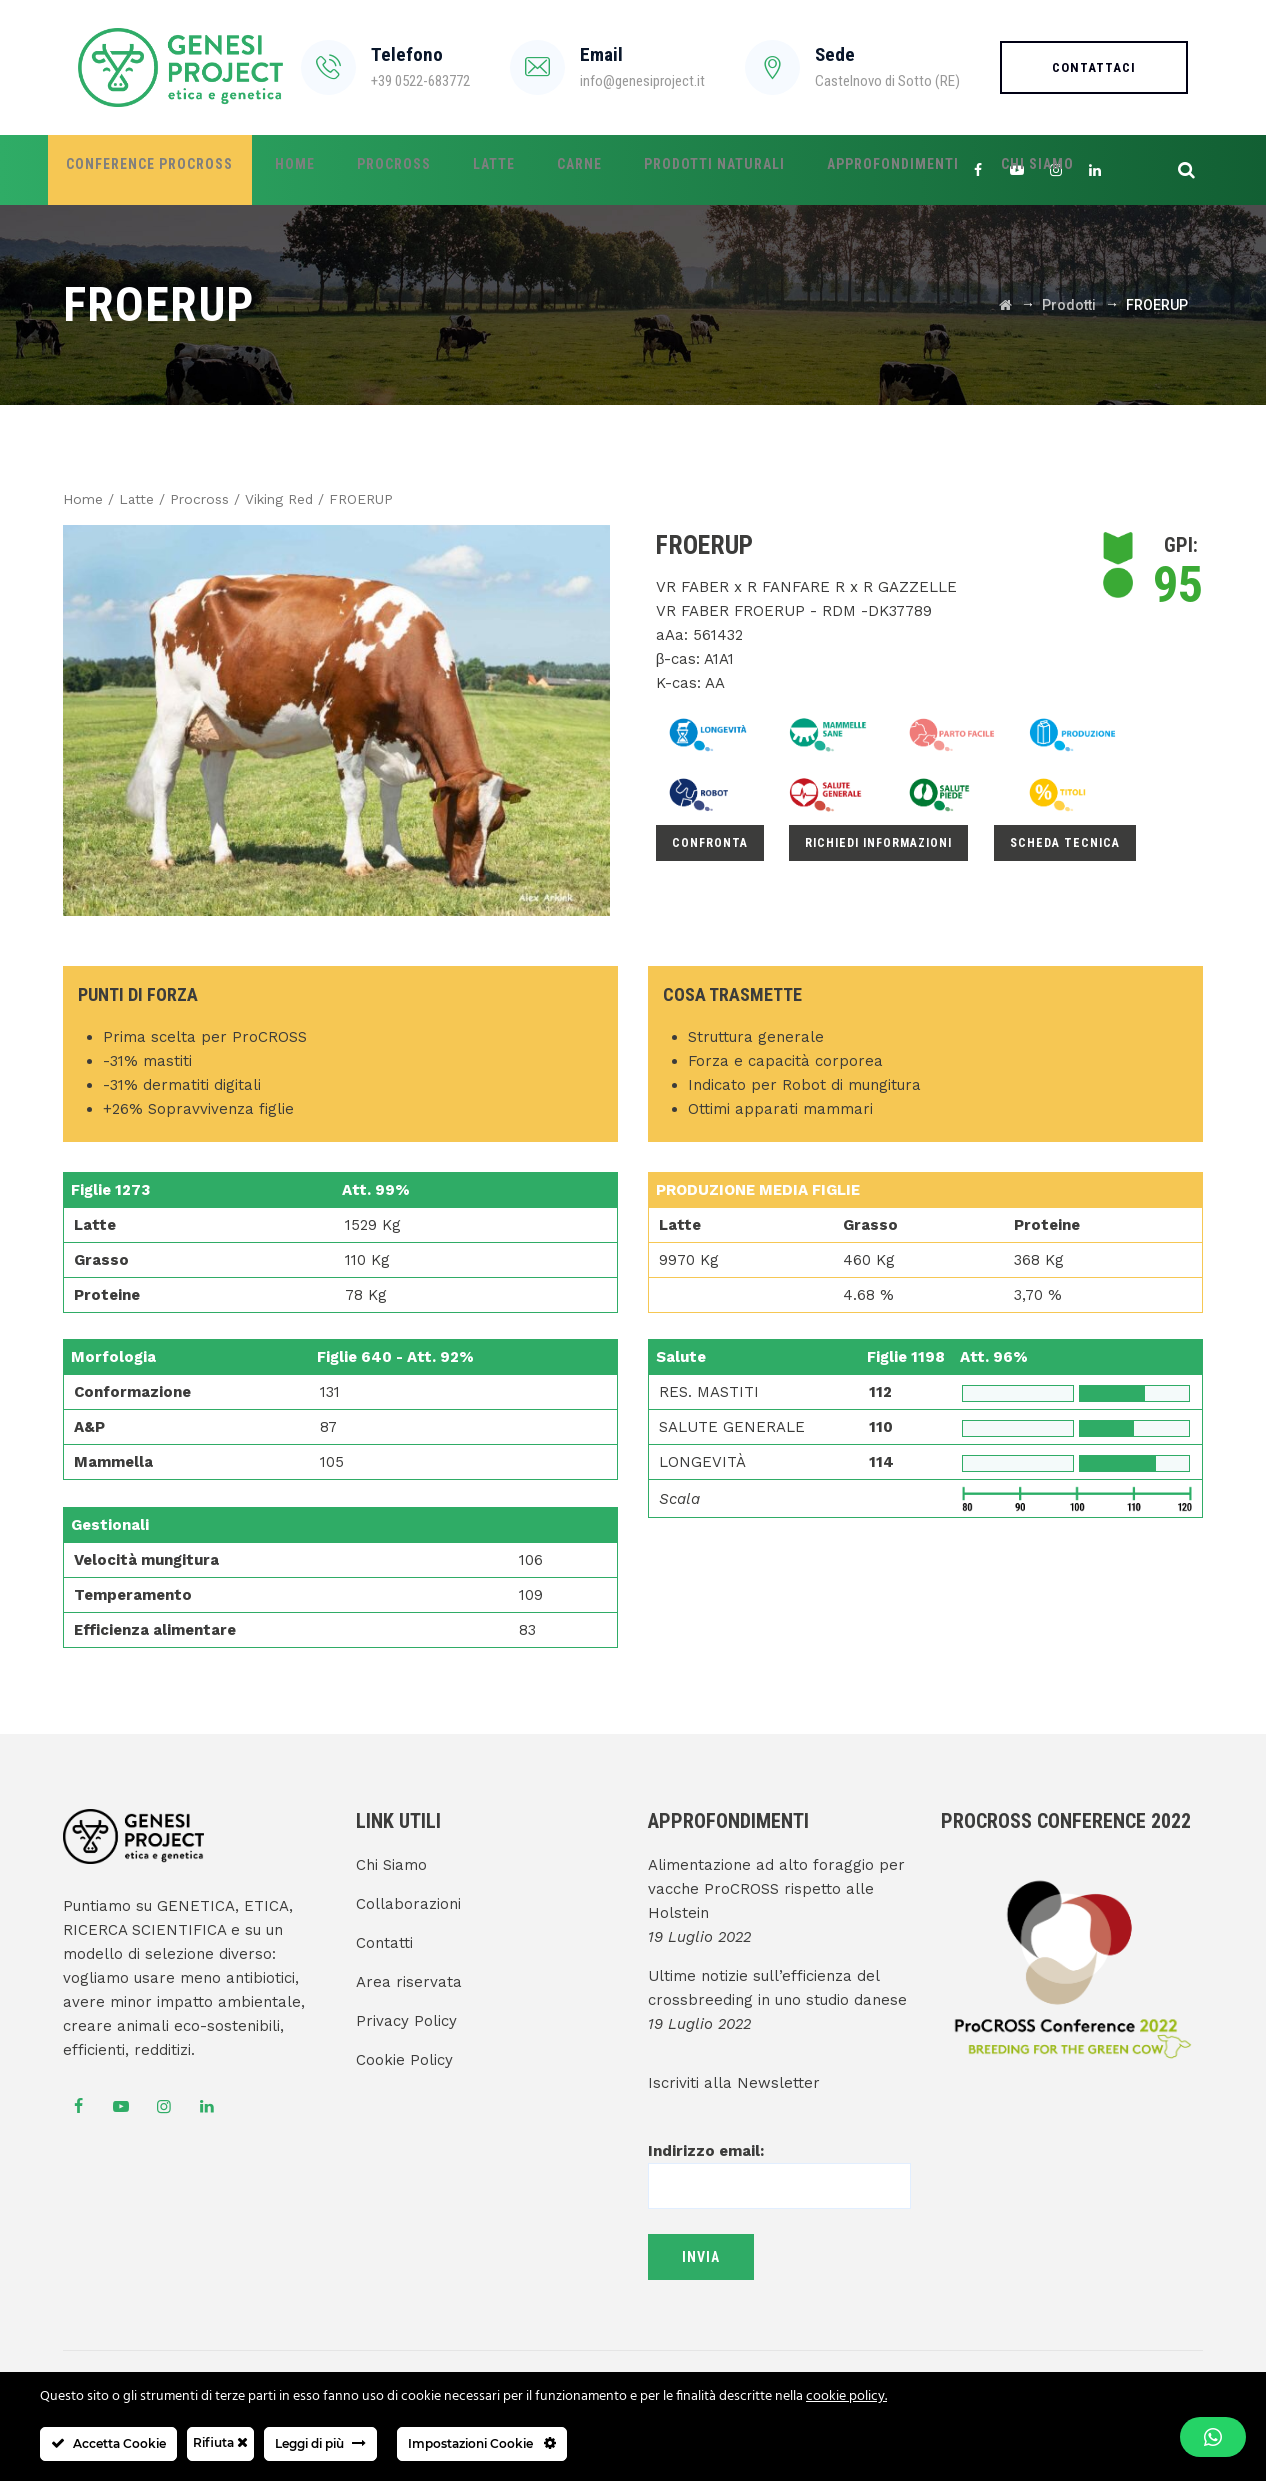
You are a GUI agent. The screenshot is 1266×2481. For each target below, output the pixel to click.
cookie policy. (846, 2396)
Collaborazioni (408, 1904)
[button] (1213, 2437)
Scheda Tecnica (1065, 843)
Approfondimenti (809, 170)
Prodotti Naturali (643, 170)
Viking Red (279, 499)
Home (276, 170)
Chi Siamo (940, 170)
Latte (449, 170)
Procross (199, 499)
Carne (521, 170)
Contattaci (1094, 67)
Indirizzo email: (779, 2168)
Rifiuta (220, 2442)
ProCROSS (362, 170)
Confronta (710, 843)
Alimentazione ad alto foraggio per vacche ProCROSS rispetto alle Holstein (776, 1889)
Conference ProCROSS (143, 170)
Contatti (384, 1943)
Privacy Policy (406, 2021)
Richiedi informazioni (878, 843)
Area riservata (409, 1982)
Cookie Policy (404, 2060)
